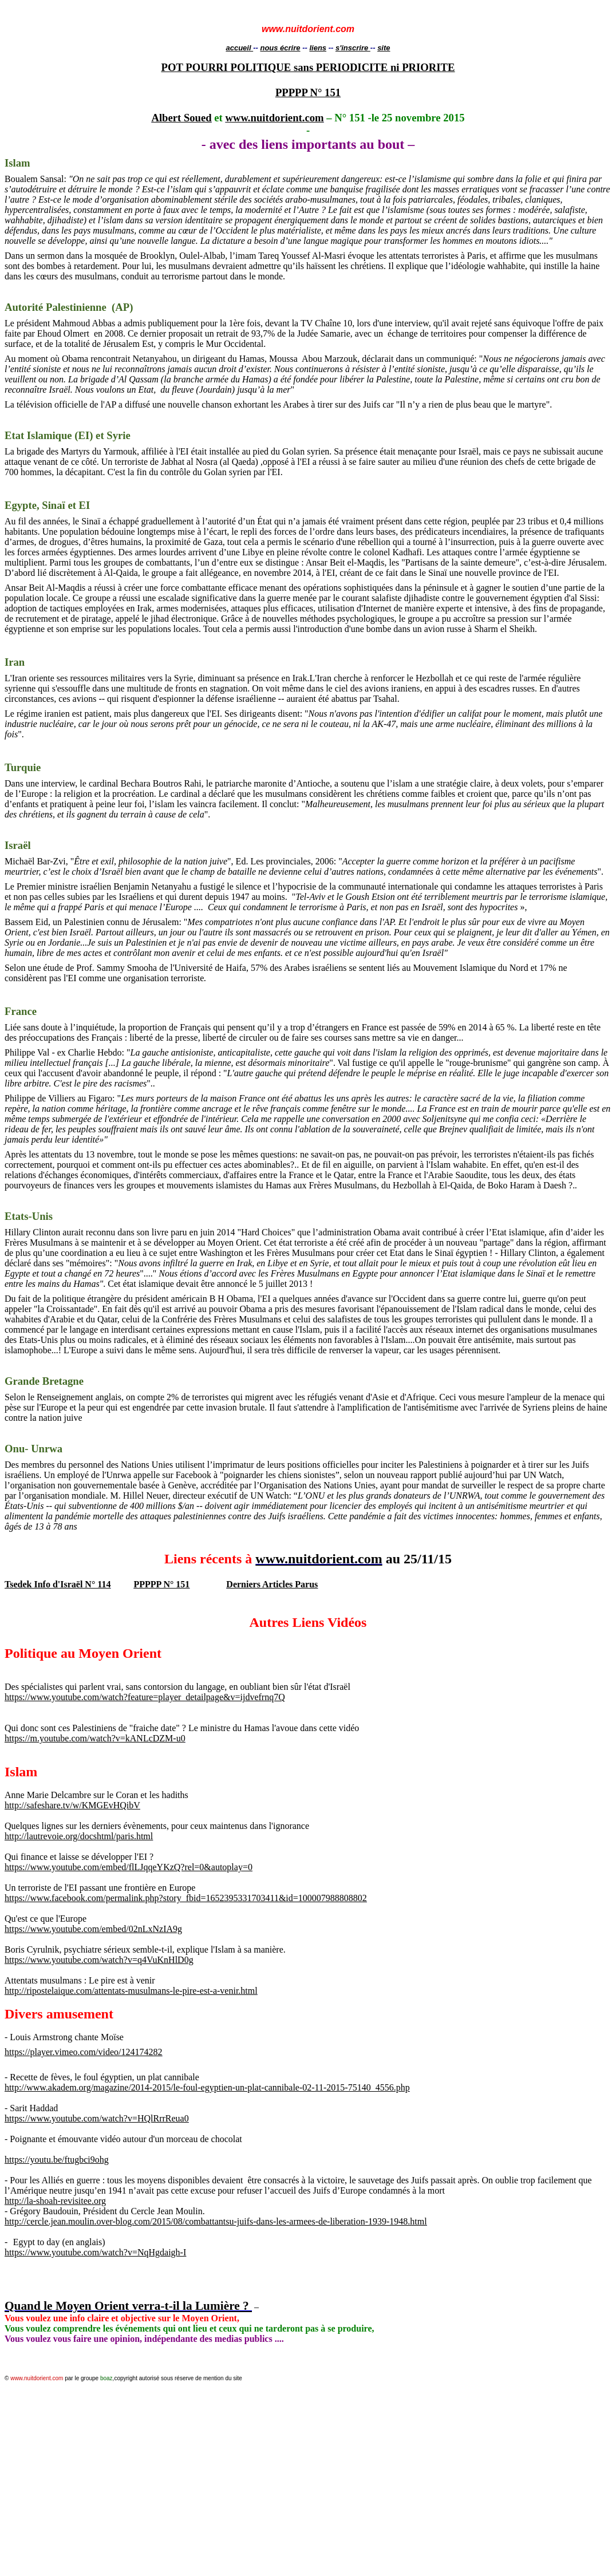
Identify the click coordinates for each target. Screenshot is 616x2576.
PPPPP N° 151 (308, 92)
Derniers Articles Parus (272, 1584)
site (383, 48)
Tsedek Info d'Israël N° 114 (57, 1584)
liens (317, 48)
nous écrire (280, 48)
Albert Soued (181, 118)
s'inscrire (352, 48)
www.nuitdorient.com (274, 118)
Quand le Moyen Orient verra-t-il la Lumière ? (128, 2306)
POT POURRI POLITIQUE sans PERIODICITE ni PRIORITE (308, 67)
